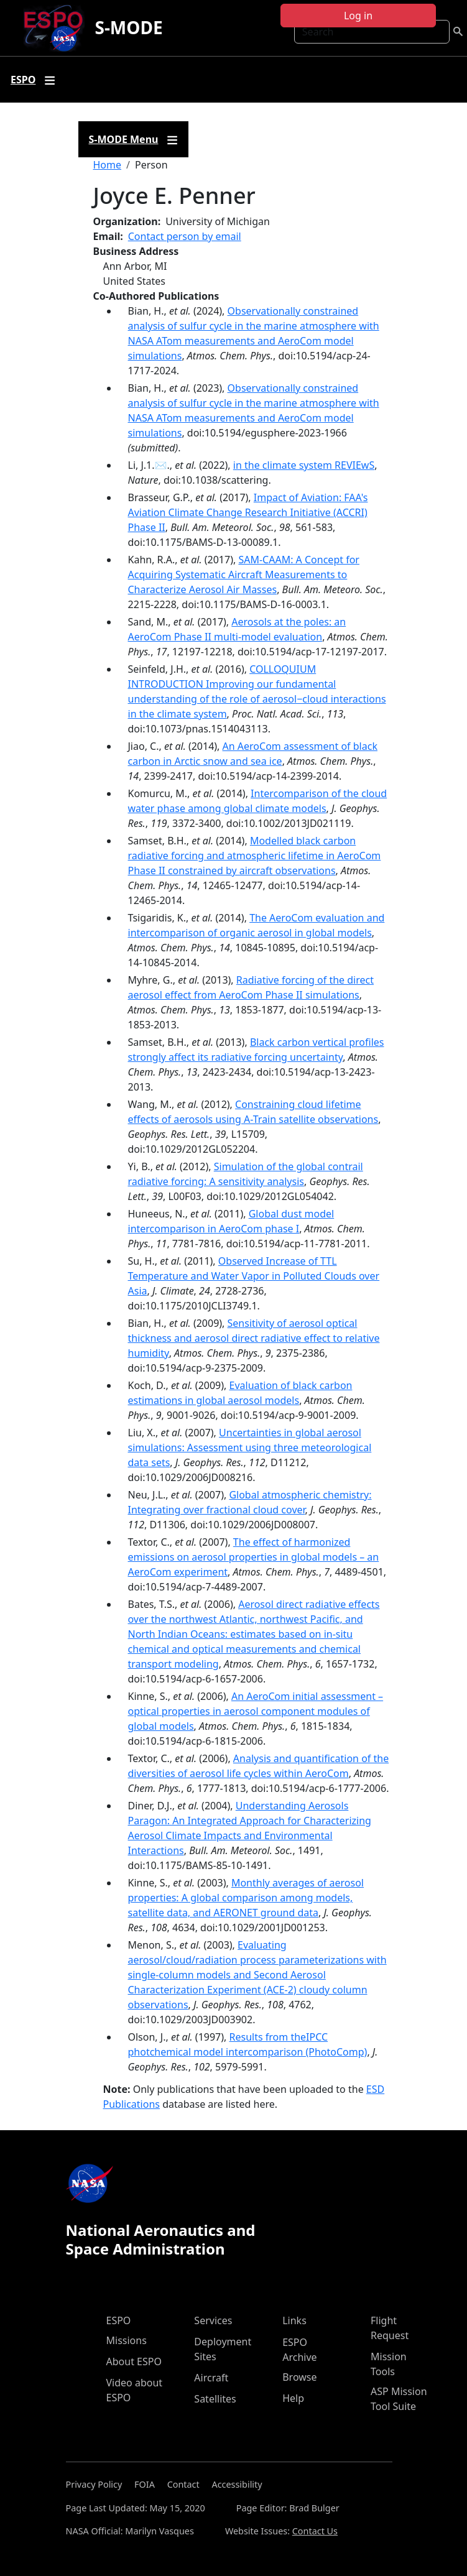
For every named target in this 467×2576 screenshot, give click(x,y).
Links (294, 2320)
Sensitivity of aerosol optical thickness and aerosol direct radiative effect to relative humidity (254, 1338)
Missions (126, 2340)
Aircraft (211, 2377)
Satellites (215, 2399)
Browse (299, 2377)
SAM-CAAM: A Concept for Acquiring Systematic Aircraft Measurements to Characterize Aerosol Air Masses (243, 574)
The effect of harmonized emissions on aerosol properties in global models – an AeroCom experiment (253, 1557)
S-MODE (128, 27)
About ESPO (134, 2361)
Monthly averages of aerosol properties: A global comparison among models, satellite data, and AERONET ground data (246, 1897)
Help (293, 2398)
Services (213, 2320)
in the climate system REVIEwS (303, 465)
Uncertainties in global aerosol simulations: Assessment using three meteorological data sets (250, 1447)
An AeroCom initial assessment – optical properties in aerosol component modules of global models (256, 1711)
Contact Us (315, 2531)
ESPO (118, 2320)
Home (107, 165)
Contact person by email (184, 236)
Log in (358, 15)
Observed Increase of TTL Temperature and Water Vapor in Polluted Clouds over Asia (254, 1276)
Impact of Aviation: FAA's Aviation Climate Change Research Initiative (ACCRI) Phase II (248, 512)
